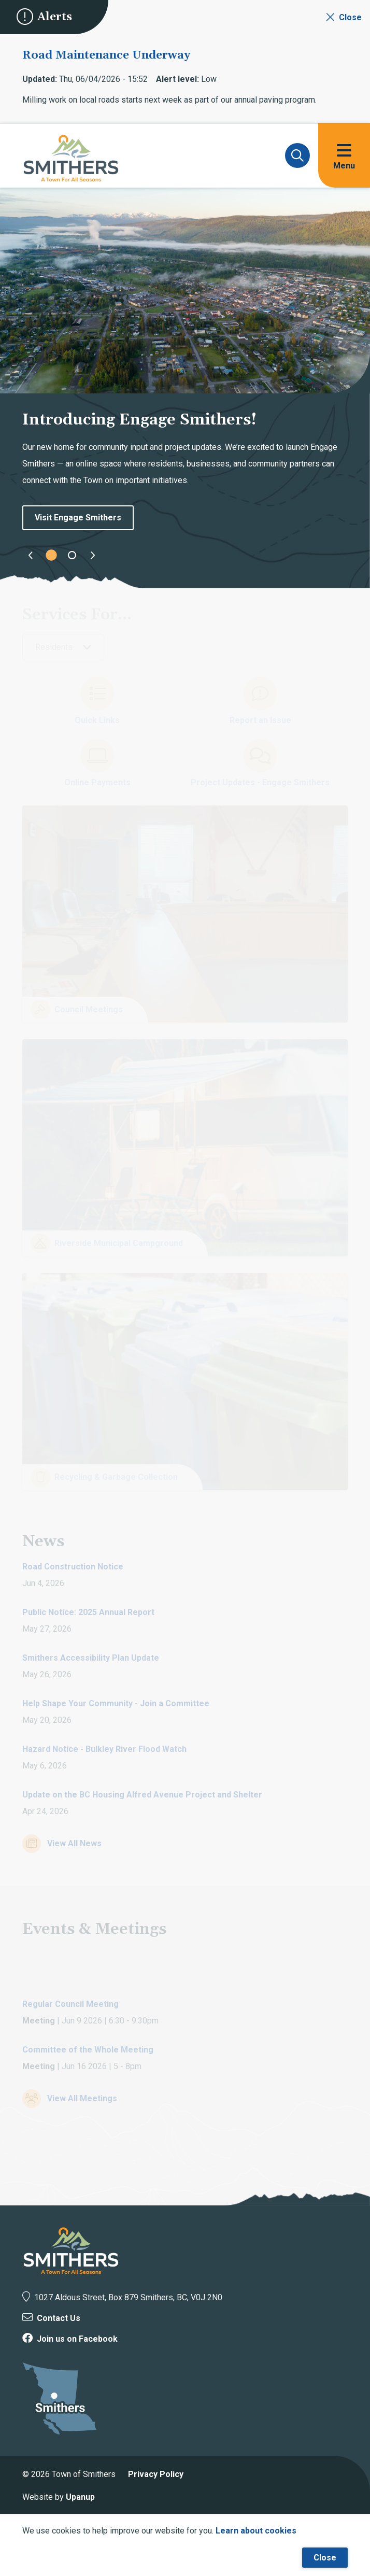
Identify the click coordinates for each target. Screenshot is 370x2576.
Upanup (80, 2497)
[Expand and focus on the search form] (297, 155)
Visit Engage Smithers (78, 517)
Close (325, 2558)
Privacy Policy (155, 2474)
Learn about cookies (256, 2531)
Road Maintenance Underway (106, 55)
